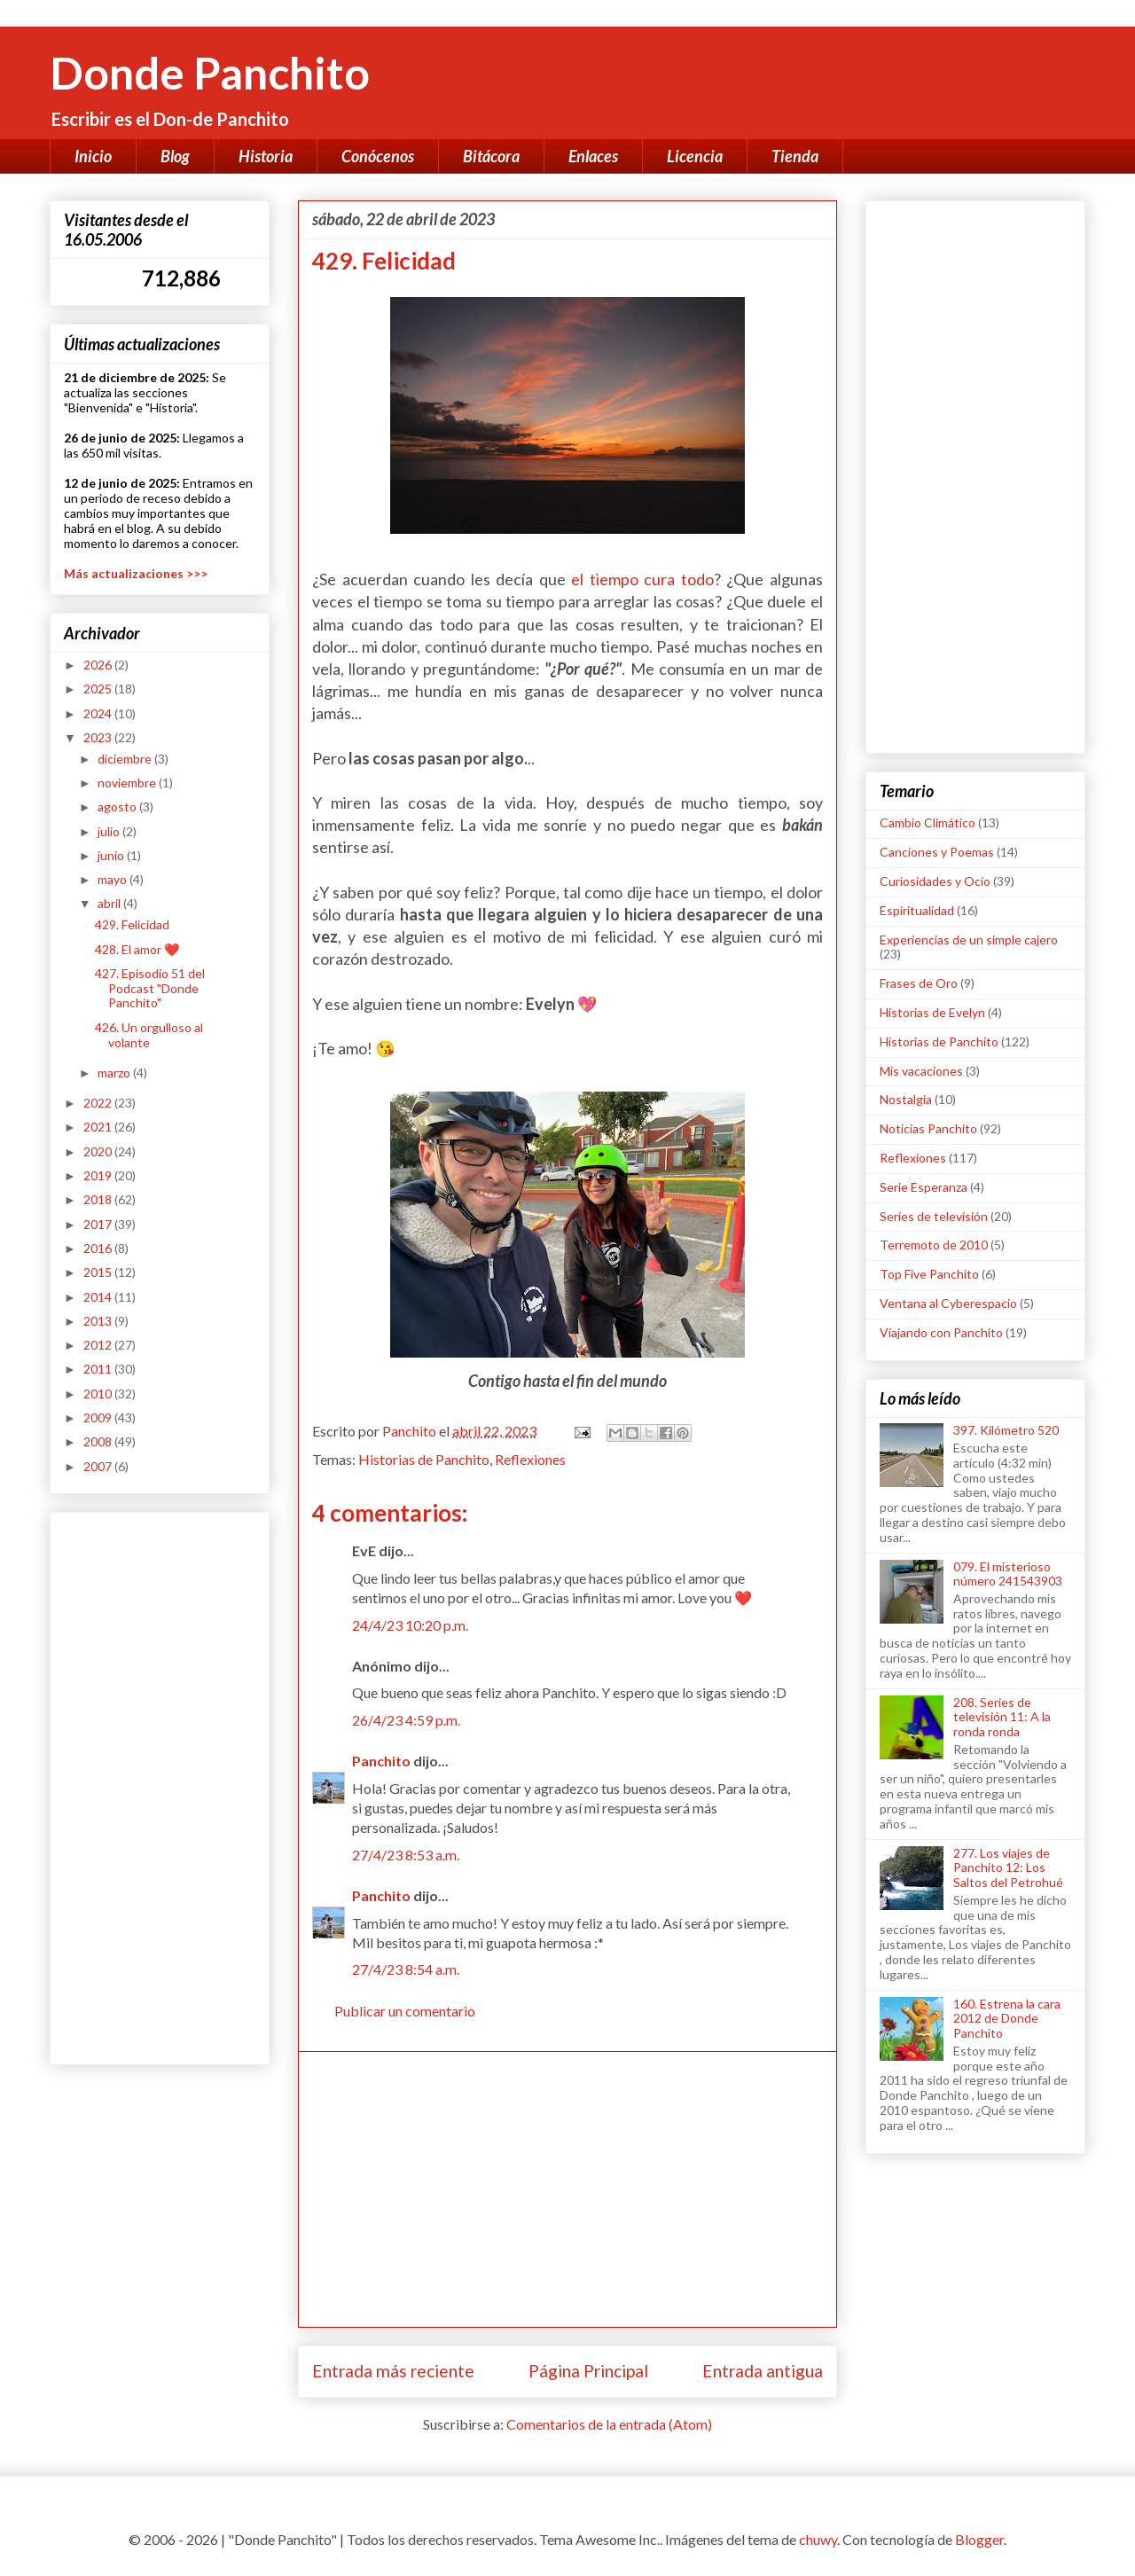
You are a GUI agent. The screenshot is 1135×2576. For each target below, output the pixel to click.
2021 (98, 1126)
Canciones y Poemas (937, 851)
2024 (98, 713)
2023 (98, 737)
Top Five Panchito (929, 1273)
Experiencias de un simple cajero (969, 939)
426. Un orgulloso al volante (149, 1035)
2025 (98, 688)
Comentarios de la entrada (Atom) (609, 2423)
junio (112, 855)
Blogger (979, 2539)
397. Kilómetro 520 (1006, 1429)
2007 (98, 1466)
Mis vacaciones (921, 1070)
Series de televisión (934, 1216)
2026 (98, 664)
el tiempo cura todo (642, 579)
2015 (98, 1272)
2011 (98, 1368)
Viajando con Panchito (941, 1332)
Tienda (794, 156)
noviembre (128, 782)
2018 (98, 1199)
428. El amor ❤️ (137, 949)
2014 (98, 1296)
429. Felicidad (132, 924)
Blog (175, 156)
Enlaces (593, 156)
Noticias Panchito (928, 1128)
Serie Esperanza (923, 1186)
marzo (115, 1072)
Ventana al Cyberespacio (948, 1303)
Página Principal (588, 2371)
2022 (98, 1102)
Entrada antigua (762, 2371)
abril (110, 903)
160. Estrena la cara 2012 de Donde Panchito (1007, 2018)
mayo (113, 879)
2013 (98, 1320)
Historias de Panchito (423, 1459)
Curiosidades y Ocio (935, 881)
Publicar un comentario (404, 2010)
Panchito (381, 1760)
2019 (98, 1175)
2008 (98, 1441)
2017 (98, 1224)
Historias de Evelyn (932, 1012)
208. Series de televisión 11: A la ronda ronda (1002, 1717)
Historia (266, 156)
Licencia (695, 156)
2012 (98, 1344)
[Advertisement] (567, 2189)
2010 (98, 1393)
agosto (118, 806)
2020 (98, 1151)
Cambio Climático (927, 822)
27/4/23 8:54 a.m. (405, 1969)
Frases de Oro (919, 982)
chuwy (818, 2539)
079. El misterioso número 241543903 (1007, 1574)
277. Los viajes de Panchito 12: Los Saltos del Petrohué (1008, 1868)
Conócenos (377, 156)
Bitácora (491, 156)
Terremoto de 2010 (934, 1244)
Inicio (93, 156)
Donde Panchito (210, 72)
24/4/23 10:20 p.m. (410, 1625)
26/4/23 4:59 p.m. (406, 1719)
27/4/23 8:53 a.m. (405, 1854)
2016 (98, 1248)
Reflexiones (530, 1459)
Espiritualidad (917, 910)
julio (110, 831)
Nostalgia (906, 1099)
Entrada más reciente (393, 2371)
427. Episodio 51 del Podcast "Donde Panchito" (150, 988)
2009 (98, 1417)
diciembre (126, 758)
